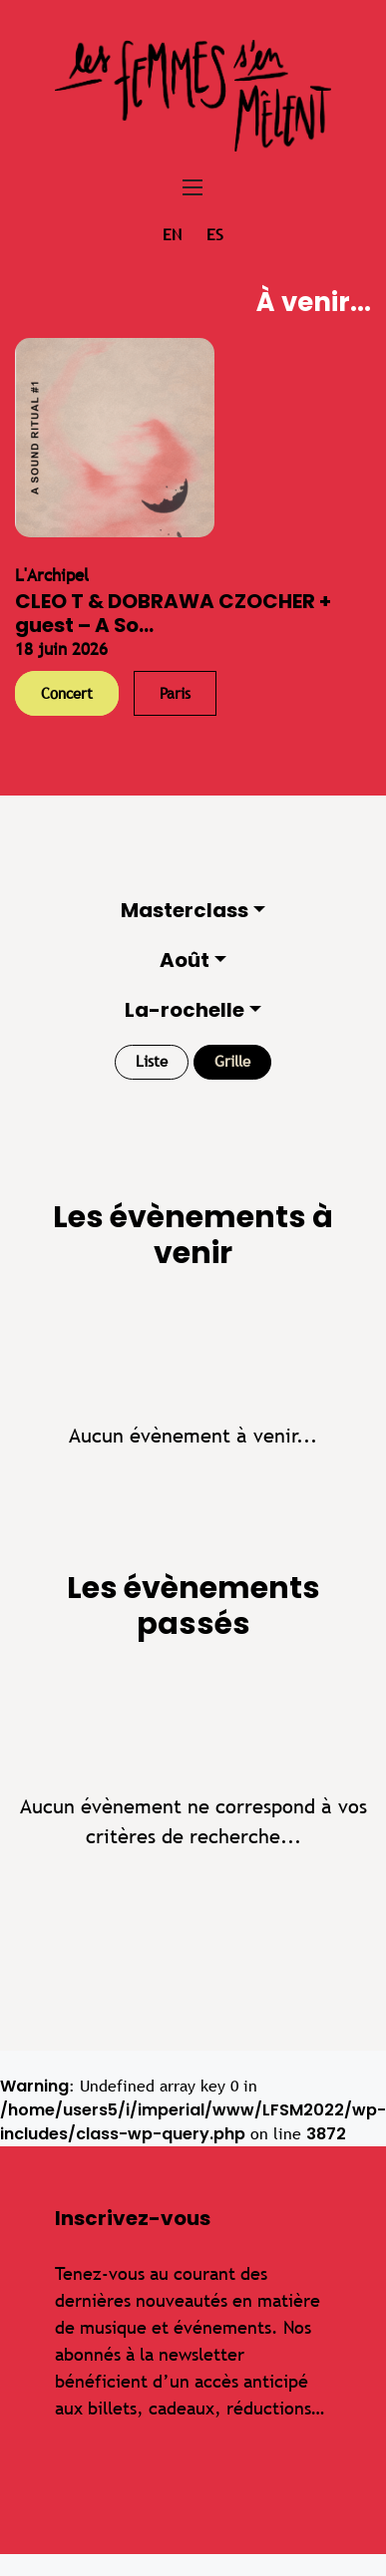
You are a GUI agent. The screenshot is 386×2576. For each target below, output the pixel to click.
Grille (232, 1061)
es (214, 234)
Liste (152, 1061)
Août (184, 960)
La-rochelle (184, 1010)
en (172, 234)
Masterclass (184, 910)
